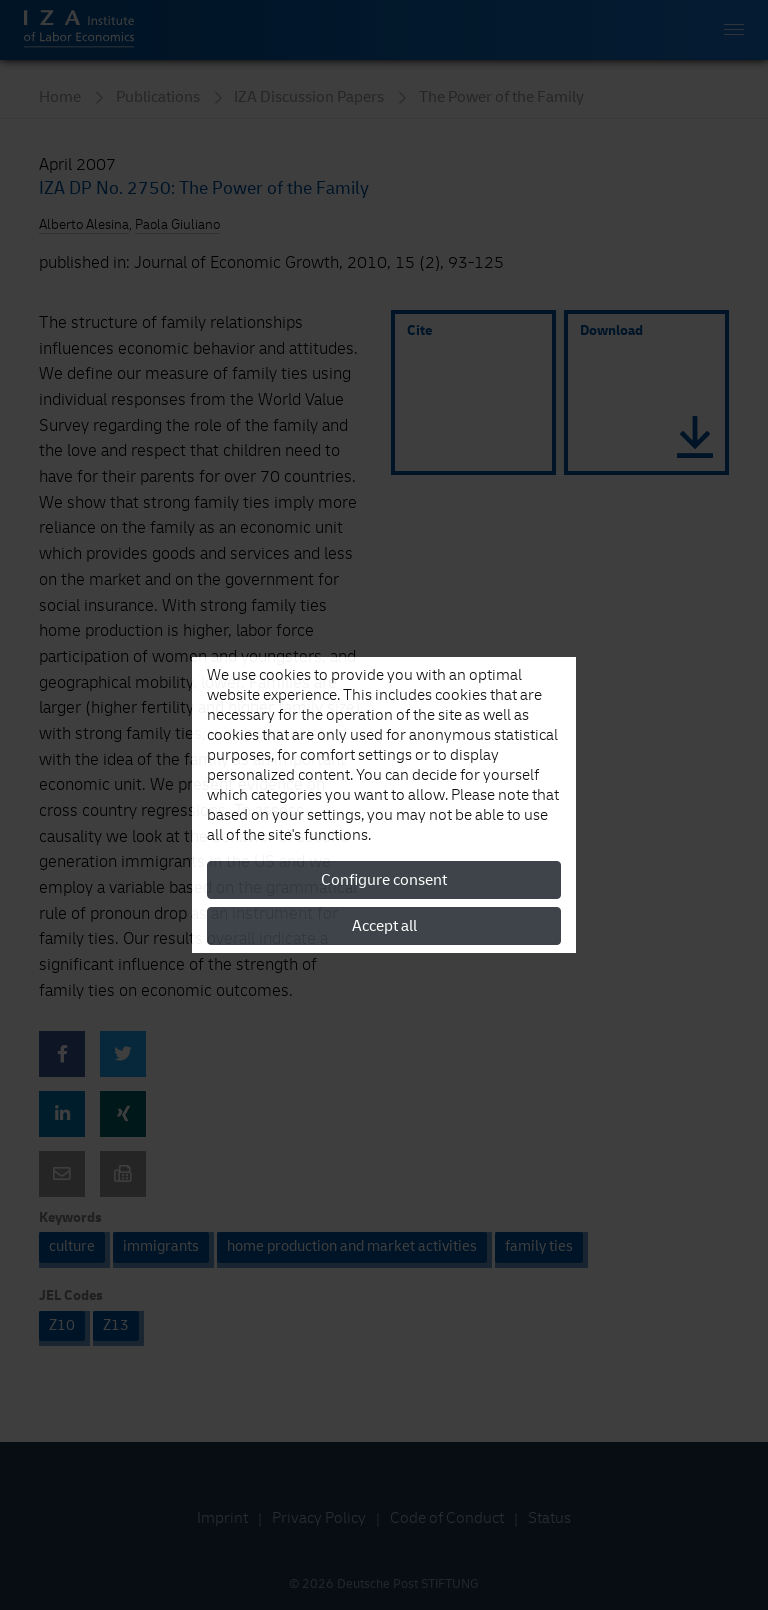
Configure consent (384, 880)
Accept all (384, 926)
